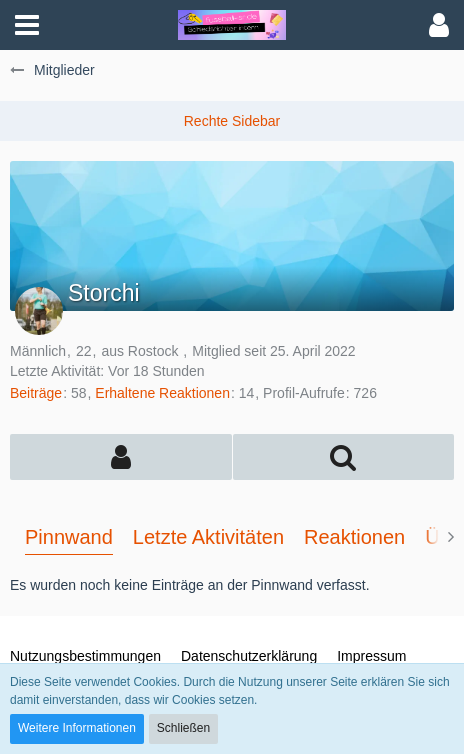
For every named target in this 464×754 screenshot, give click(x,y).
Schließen (183, 728)
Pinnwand (69, 537)
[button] (27, 25)
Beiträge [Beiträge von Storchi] (36, 393)
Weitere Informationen (77, 728)
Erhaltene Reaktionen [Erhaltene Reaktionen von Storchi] (162, 393)
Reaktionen (354, 537)
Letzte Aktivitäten (208, 537)
